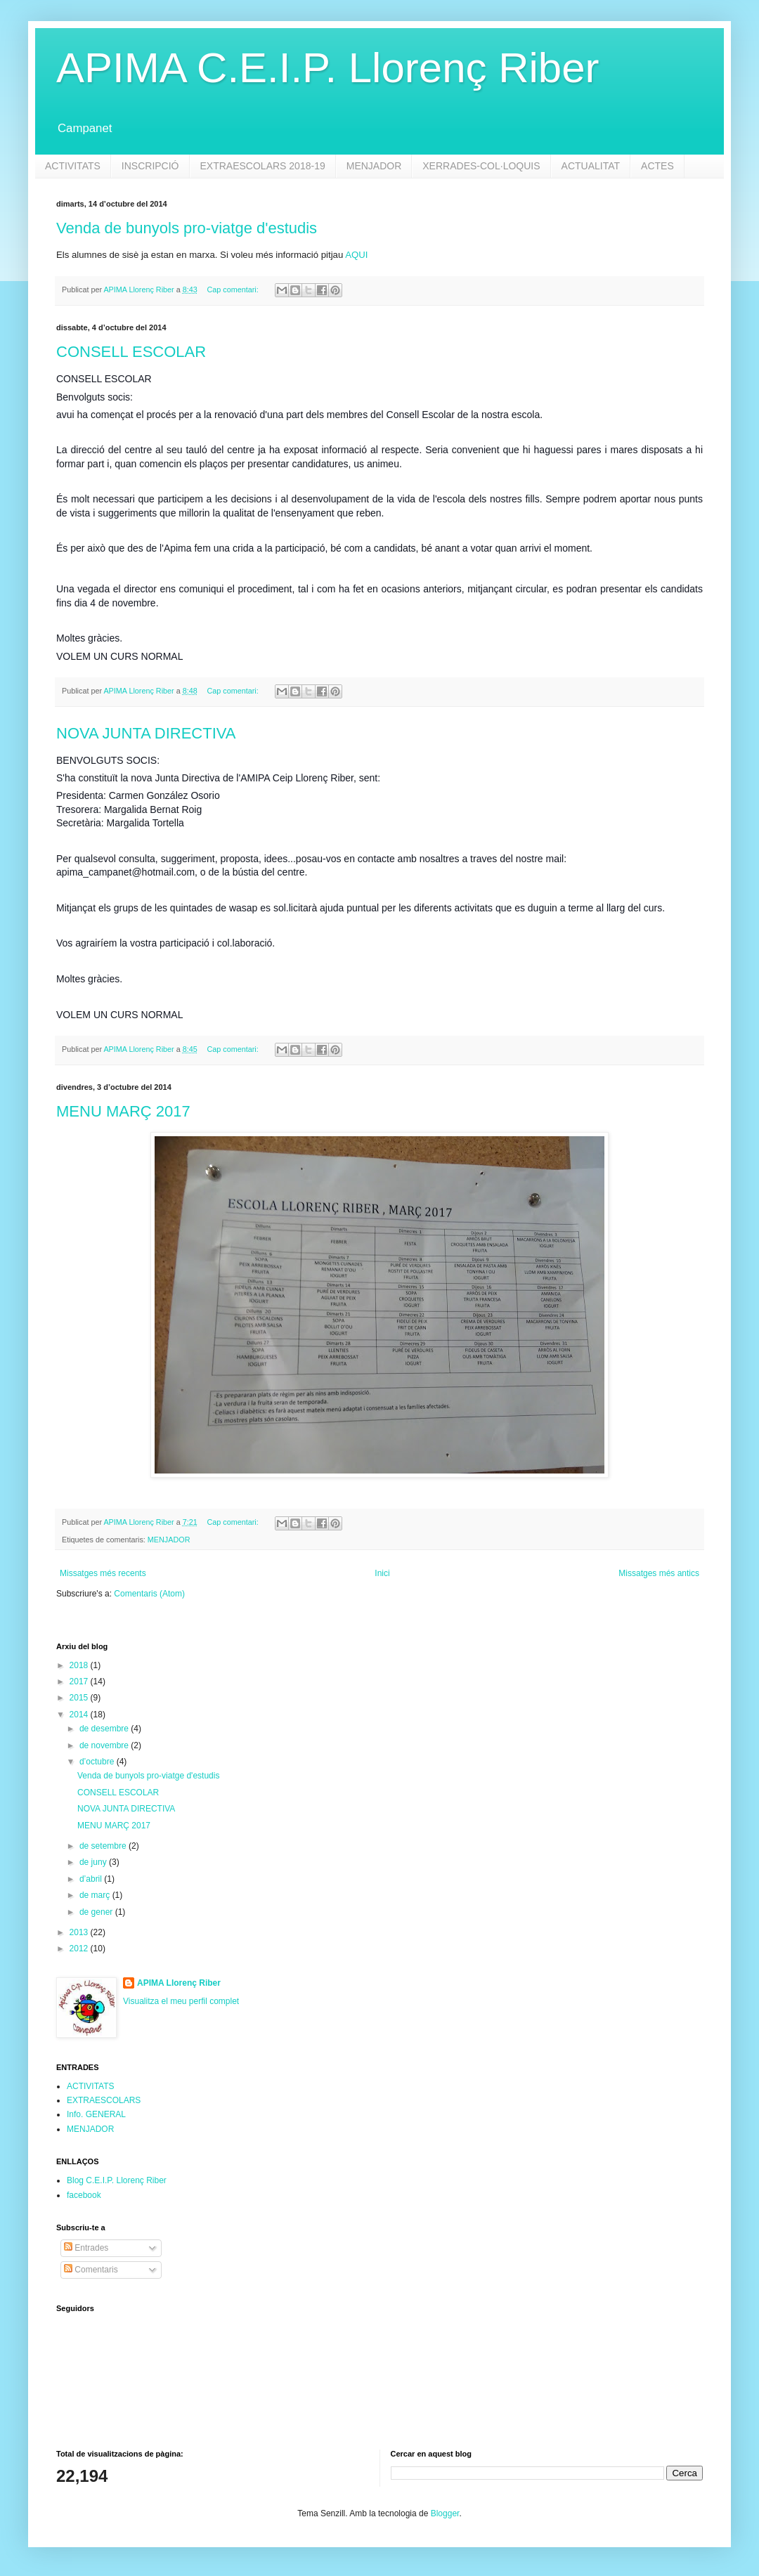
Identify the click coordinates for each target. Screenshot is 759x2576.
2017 (80, 1681)
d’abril (91, 1879)
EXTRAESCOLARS (104, 2100)
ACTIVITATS (72, 165)
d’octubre (98, 1762)
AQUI (356, 254)
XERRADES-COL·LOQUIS (481, 165)
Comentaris (91, 2270)
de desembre (105, 1728)
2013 (80, 1932)
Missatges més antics (658, 1573)
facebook (84, 2195)
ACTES (657, 165)
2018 (80, 1665)
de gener (97, 1912)
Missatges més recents (103, 1573)
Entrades (86, 2248)
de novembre (105, 1745)
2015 (80, 1698)
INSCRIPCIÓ (150, 165)
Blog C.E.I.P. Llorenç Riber (117, 2180)
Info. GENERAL (96, 2114)
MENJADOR (374, 165)
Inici (382, 1573)
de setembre (104, 1846)
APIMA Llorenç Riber (179, 1983)
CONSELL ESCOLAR (131, 351)
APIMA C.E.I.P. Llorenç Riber (327, 67)
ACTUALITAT (591, 165)
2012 (80, 1948)
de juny (94, 1862)
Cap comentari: (233, 289)
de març (95, 1895)
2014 (80, 1714)
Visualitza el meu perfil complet (181, 2001)
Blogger (445, 2513)
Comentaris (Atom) (149, 1594)
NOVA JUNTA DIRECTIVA (145, 733)
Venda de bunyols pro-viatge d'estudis (186, 228)
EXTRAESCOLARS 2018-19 (262, 165)
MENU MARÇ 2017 (123, 1111)
